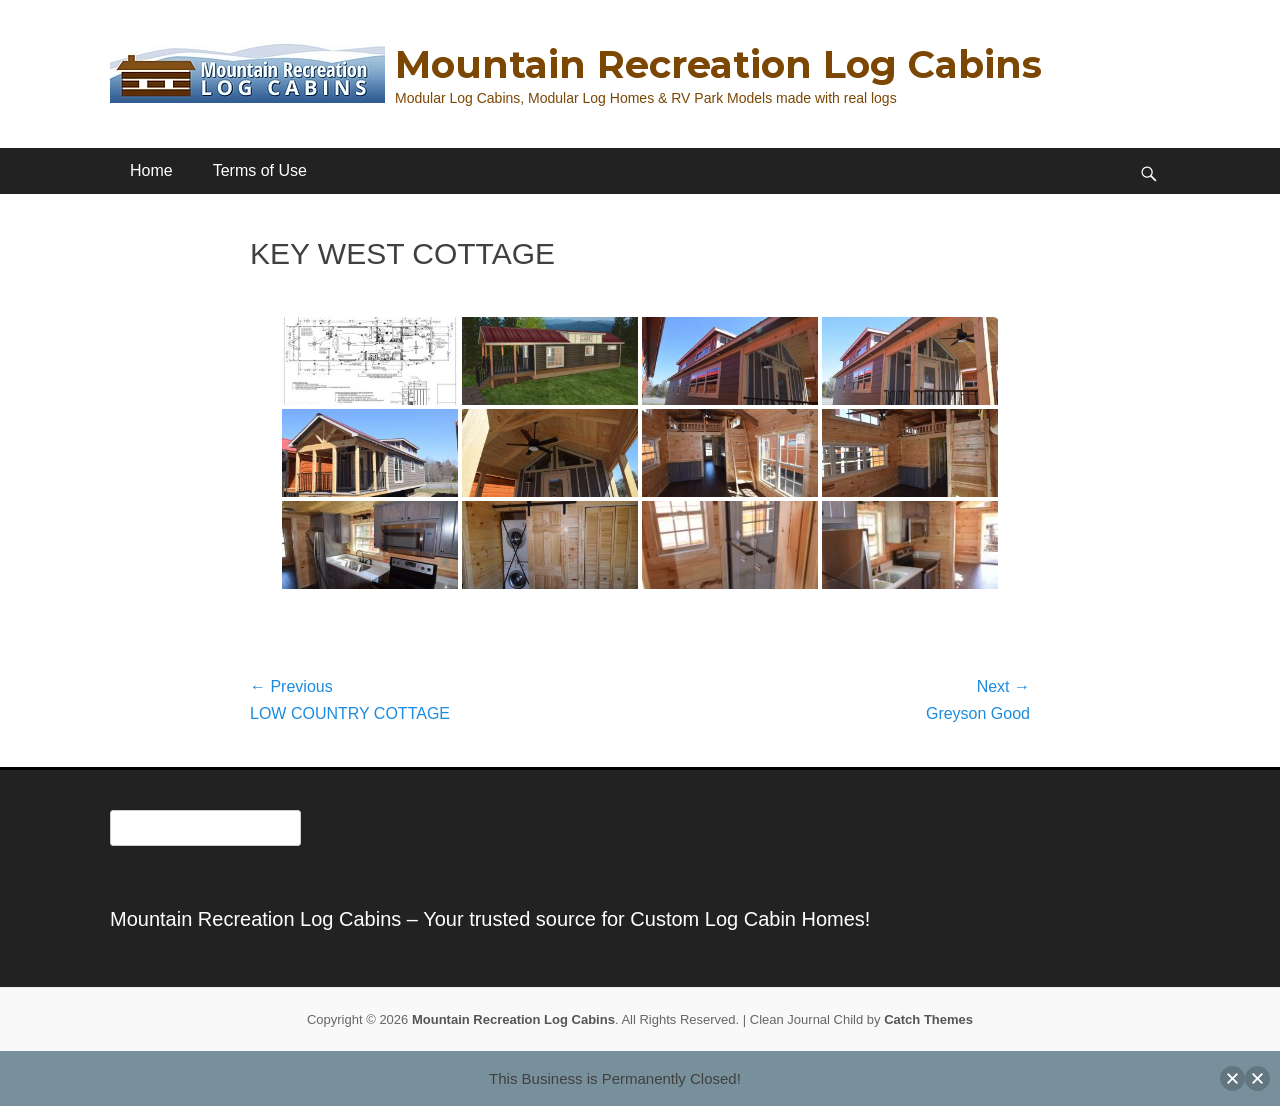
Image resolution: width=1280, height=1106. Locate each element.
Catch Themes (928, 1019)
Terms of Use (260, 170)
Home (151, 170)
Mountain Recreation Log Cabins (718, 64)
